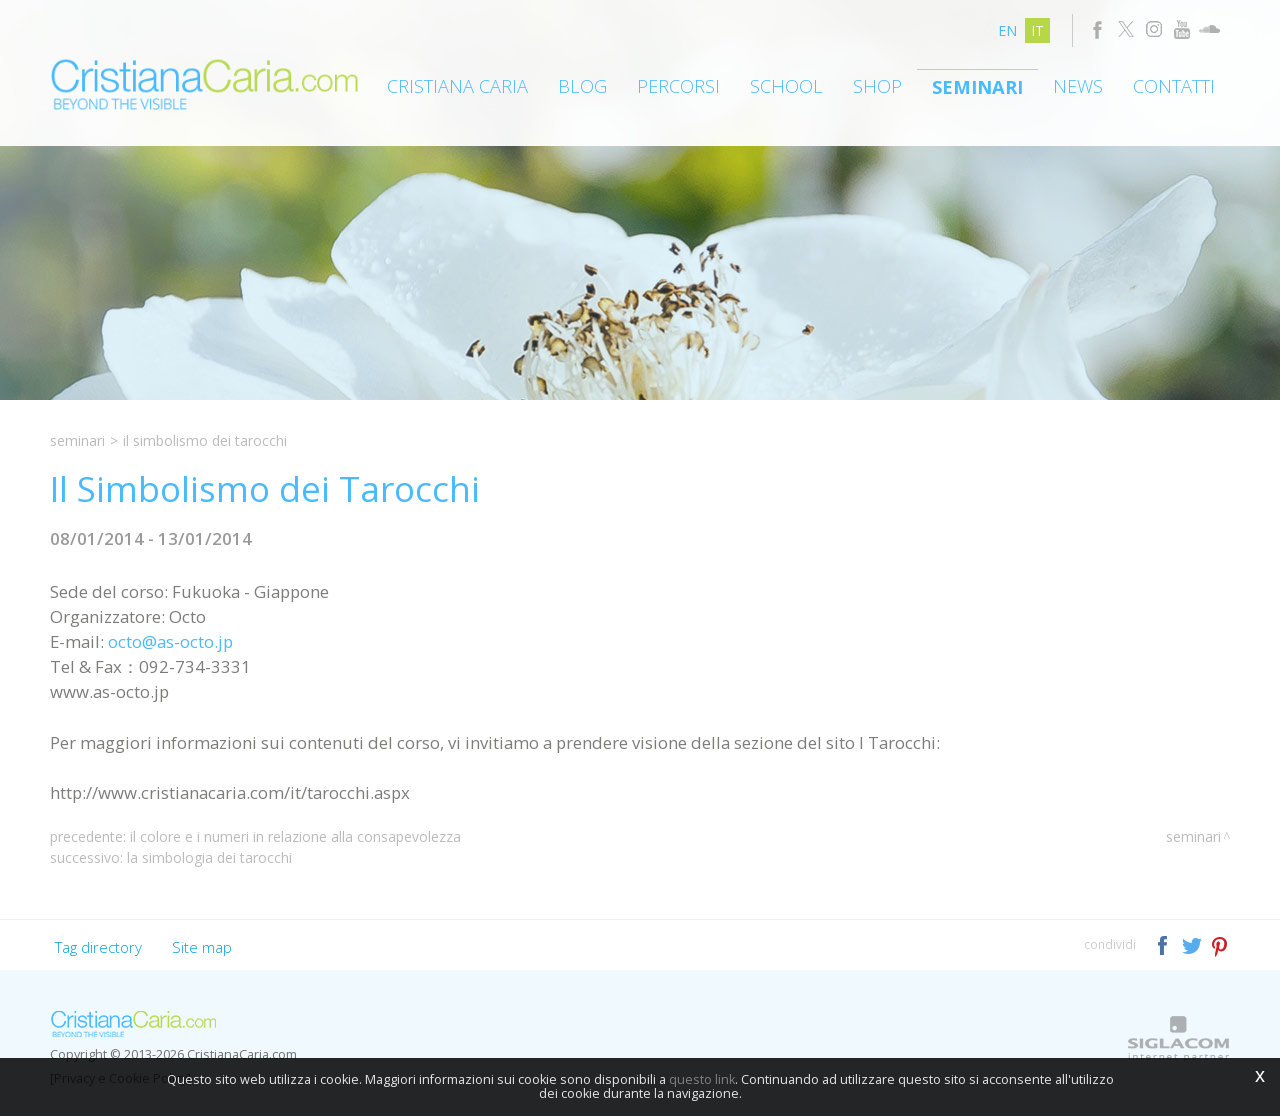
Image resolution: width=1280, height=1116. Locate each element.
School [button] (786, 86)
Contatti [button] (1174, 86)
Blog (582, 86)
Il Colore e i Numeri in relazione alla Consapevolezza (295, 836)
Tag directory (98, 947)
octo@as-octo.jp (170, 641)
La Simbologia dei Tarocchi (209, 857)
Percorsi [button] (678, 86)
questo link (702, 1079)
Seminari (977, 87)
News (1078, 86)
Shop (877, 86)
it (1037, 30)
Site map (202, 947)
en (1007, 30)
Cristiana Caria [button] (457, 86)
